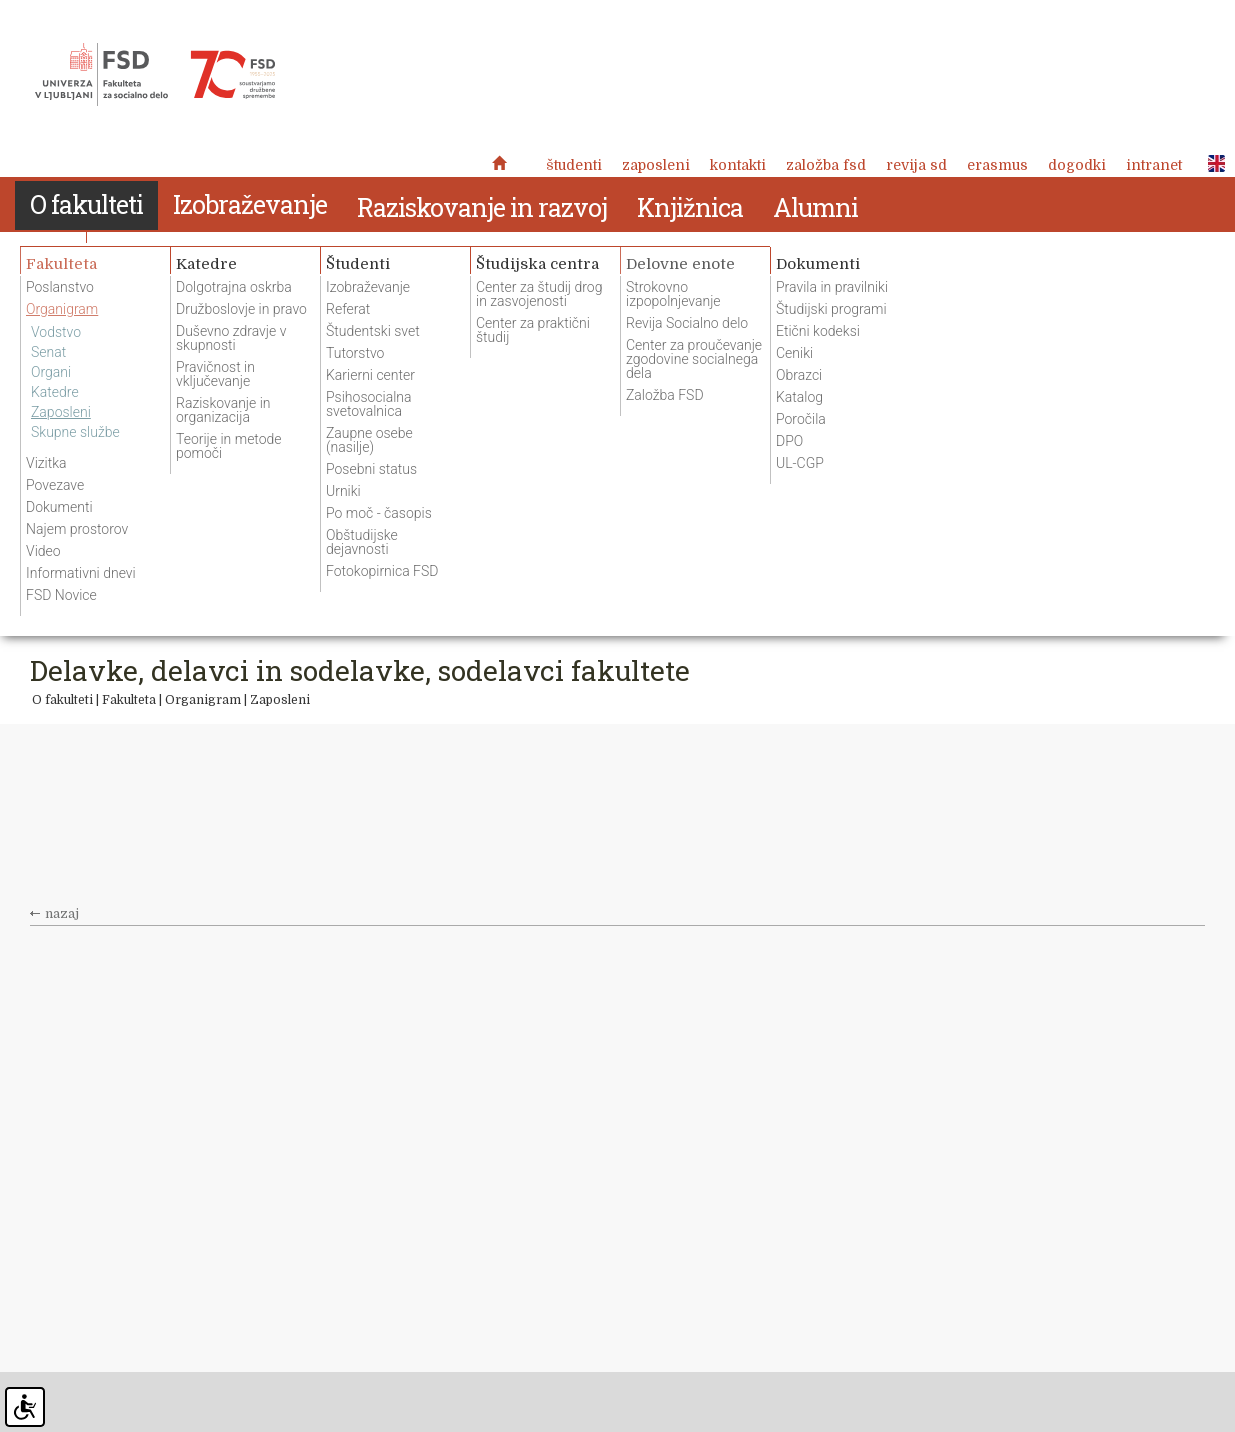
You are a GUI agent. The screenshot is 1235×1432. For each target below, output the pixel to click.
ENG (1211, 164)
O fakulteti (62, 700)
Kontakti (738, 165)
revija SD (916, 165)
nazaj (62, 914)
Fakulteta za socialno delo (155, 75)
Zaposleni (656, 165)
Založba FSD (826, 165)
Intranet (1154, 165)
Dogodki (1077, 165)
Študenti (574, 165)
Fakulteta (129, 700)
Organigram (203, 700)
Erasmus (997, 165)
